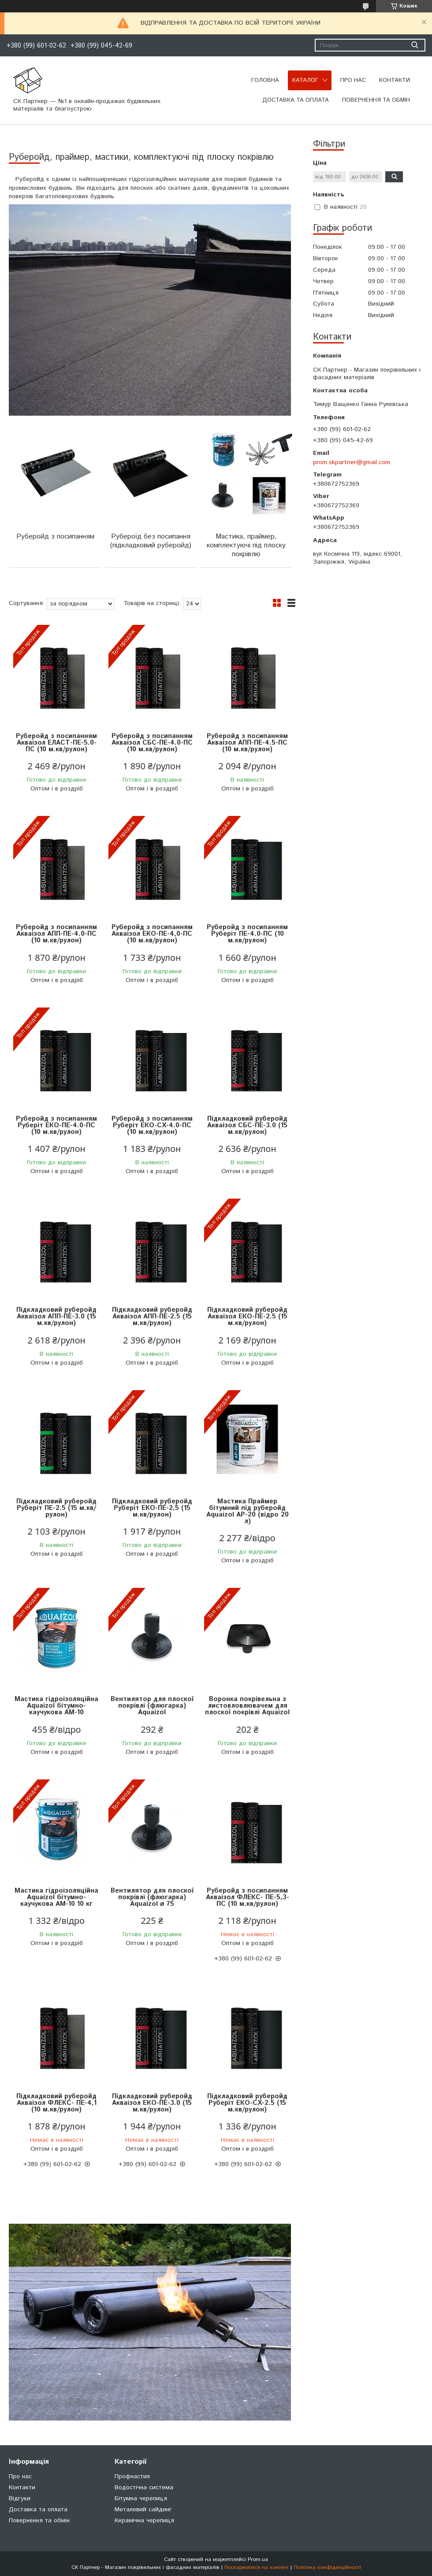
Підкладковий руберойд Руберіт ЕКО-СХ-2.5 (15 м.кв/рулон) (247, 2103)
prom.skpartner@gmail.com (351, 462)
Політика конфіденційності (327, 2567)
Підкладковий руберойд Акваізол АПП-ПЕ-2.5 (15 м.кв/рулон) (152, 1316)
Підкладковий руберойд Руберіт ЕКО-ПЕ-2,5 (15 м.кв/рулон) (152, 1508)
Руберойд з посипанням (55, 536)
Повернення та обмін (376, 100)
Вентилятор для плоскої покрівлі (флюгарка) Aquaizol (152, 1706)
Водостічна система (144, 2487)
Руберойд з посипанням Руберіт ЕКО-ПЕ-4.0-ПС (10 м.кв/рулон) (56, 1125)
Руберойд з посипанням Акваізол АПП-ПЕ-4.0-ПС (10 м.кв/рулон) (56, 934)
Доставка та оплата (295, 100)
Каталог (305, 80)
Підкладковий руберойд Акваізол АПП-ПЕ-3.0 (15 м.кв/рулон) (56, 1316)
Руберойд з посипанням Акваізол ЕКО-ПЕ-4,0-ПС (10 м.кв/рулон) (152, 934)
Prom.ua (258, 2559)
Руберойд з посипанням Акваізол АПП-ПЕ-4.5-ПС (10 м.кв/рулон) (247, 743)
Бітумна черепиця (141, 2498)
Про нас (353, 80)
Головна (265, 80)
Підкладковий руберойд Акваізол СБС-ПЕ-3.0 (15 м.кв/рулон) (247, 1125)
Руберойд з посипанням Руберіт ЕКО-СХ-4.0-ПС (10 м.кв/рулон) (152, 1125)
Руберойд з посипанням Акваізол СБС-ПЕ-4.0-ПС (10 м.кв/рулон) (152, 743)
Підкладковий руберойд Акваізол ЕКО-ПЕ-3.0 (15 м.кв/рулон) (152, 2103)
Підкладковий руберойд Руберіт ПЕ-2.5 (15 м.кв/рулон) (56, 1508)
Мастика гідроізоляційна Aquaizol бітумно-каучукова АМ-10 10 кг (56, 1897)
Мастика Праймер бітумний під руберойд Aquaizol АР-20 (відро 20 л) (247, 1511)
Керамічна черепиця (144, 2520)
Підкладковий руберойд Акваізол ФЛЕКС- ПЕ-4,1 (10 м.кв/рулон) (56, 2103)
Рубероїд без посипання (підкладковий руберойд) (150, 540)
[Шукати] (415, 45)
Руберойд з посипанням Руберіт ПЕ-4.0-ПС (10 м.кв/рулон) (247, 934)
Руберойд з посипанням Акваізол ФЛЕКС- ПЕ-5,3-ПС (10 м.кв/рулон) (247, 1897)
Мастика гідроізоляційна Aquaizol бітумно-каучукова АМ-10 (56, 1706)
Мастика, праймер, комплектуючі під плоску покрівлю (246, 545)
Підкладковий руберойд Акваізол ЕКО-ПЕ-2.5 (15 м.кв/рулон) (247, 1316)
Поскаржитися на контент (256, 2567)
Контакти (394, 80)
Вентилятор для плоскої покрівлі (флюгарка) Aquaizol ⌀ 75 (152, 1897)
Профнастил (132, 2476)
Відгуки (19, 2498)
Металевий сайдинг (143, 2509)
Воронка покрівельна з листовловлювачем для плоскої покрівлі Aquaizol (247, 1706)
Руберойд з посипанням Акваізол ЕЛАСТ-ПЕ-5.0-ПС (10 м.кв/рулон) (56, 743)
